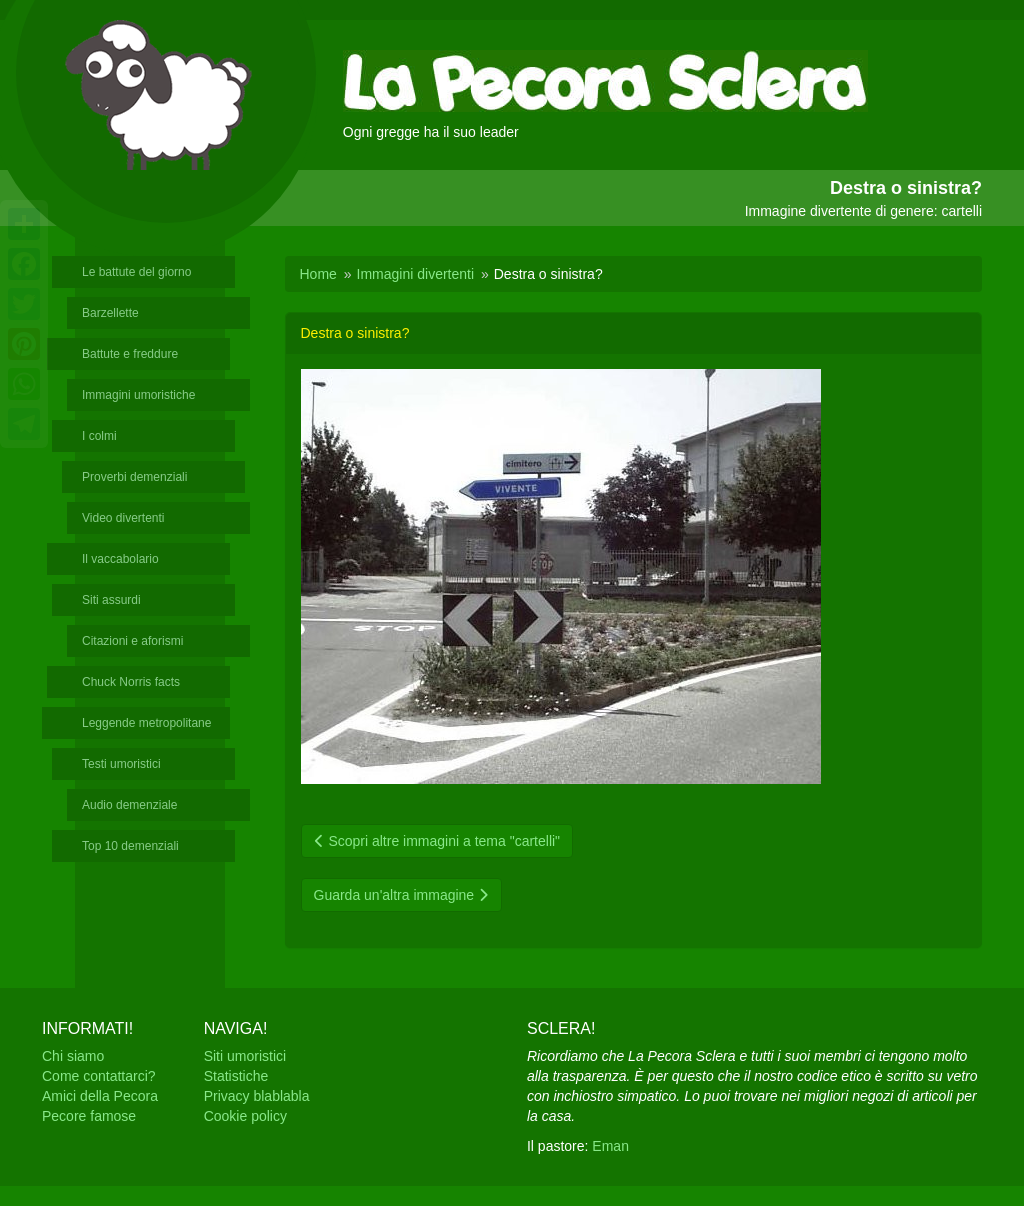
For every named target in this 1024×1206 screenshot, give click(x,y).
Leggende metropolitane (146, 723)
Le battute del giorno (136, 272)
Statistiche (236, 1076)
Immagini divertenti (416, 274)
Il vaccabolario (120, 559)
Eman (610, 1146)
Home (318, 274)
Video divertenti (123, 518)
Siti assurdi (111, 600)
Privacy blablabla (257, 1096)
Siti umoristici (245, 1056)
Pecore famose (89, 1116)
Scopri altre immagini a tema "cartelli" (437, 841)
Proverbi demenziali (134, 477)
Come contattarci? (99, 1076)
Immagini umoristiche (138, 395)
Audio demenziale (129, 805)
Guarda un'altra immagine (402, 895)
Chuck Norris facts (131, 682)
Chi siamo (73, 1056)
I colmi (99, 436)
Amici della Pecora (100, 1096)
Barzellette (110, 313)
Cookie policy (245, 1116)
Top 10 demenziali (130, 846)
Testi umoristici (121, 764)
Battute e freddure (130, 354)
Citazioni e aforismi (132, 641)
